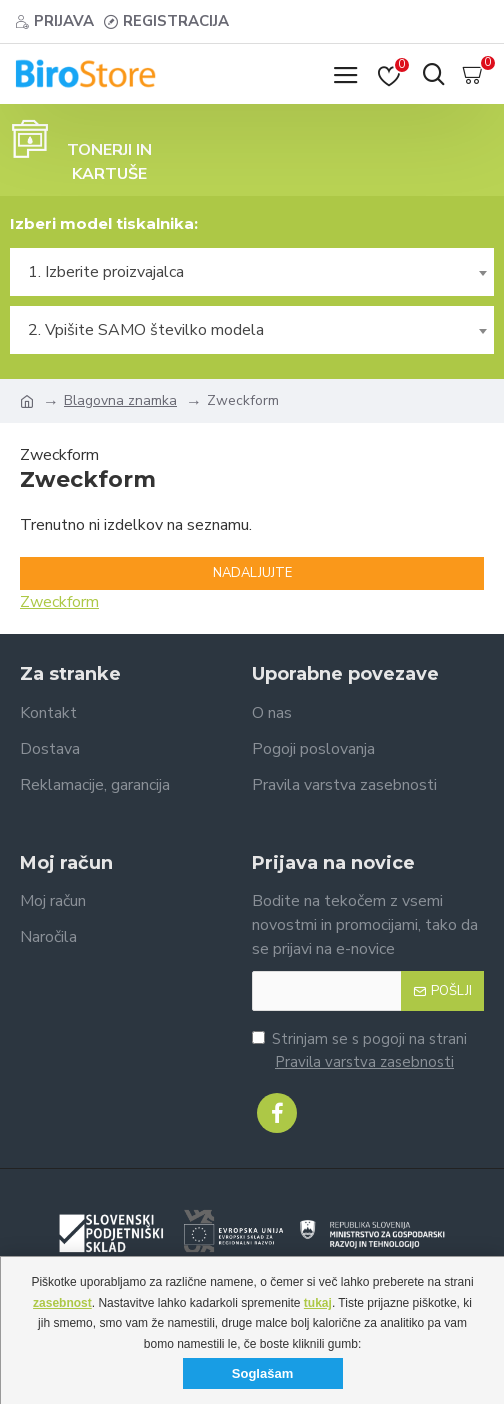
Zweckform (59, 602)
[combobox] (252, 272)
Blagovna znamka (120, 400)
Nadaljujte (252, 573)
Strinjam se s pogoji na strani (359, 1051)
